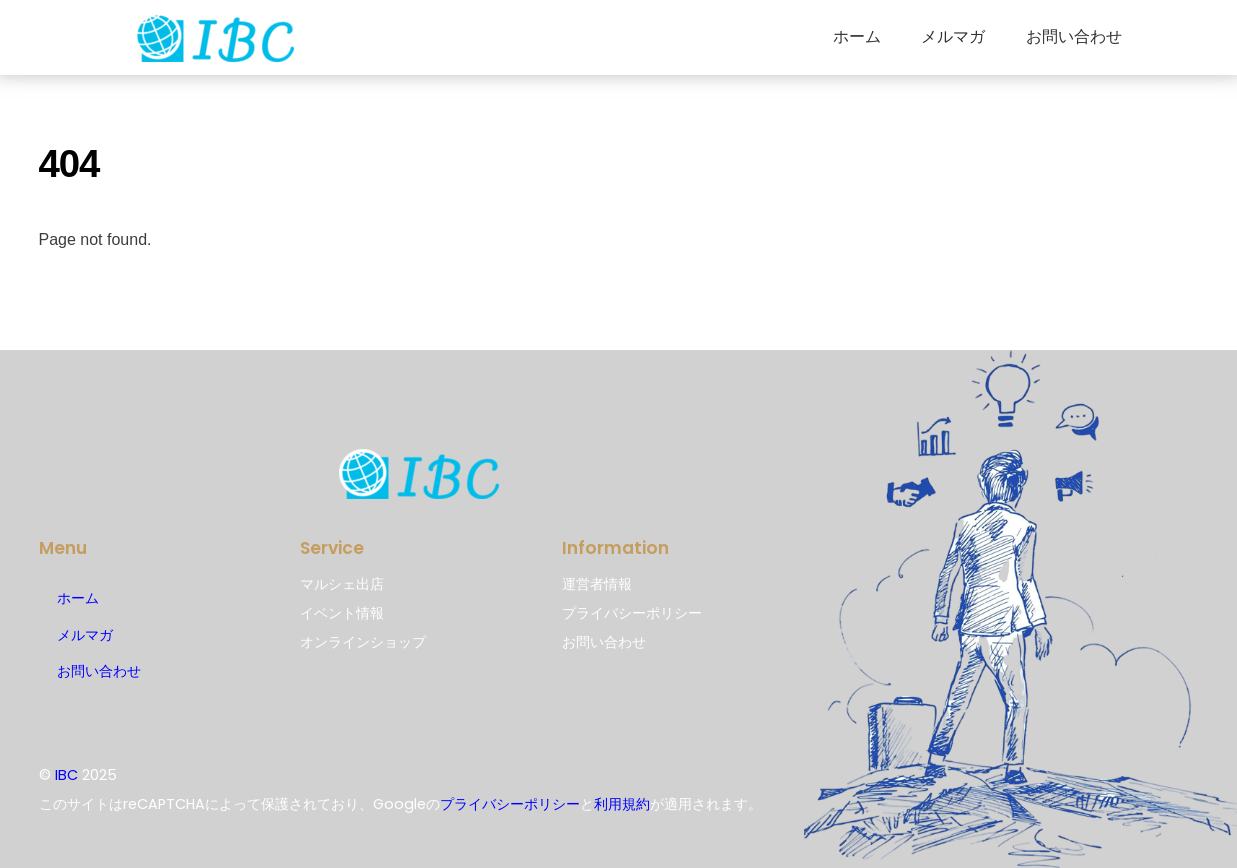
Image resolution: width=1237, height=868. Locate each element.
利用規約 (622, 804)
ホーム (857, 36)
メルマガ (953, 36)
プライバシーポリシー (510, 804)
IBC (66, 775)
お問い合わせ (1074, 36)
